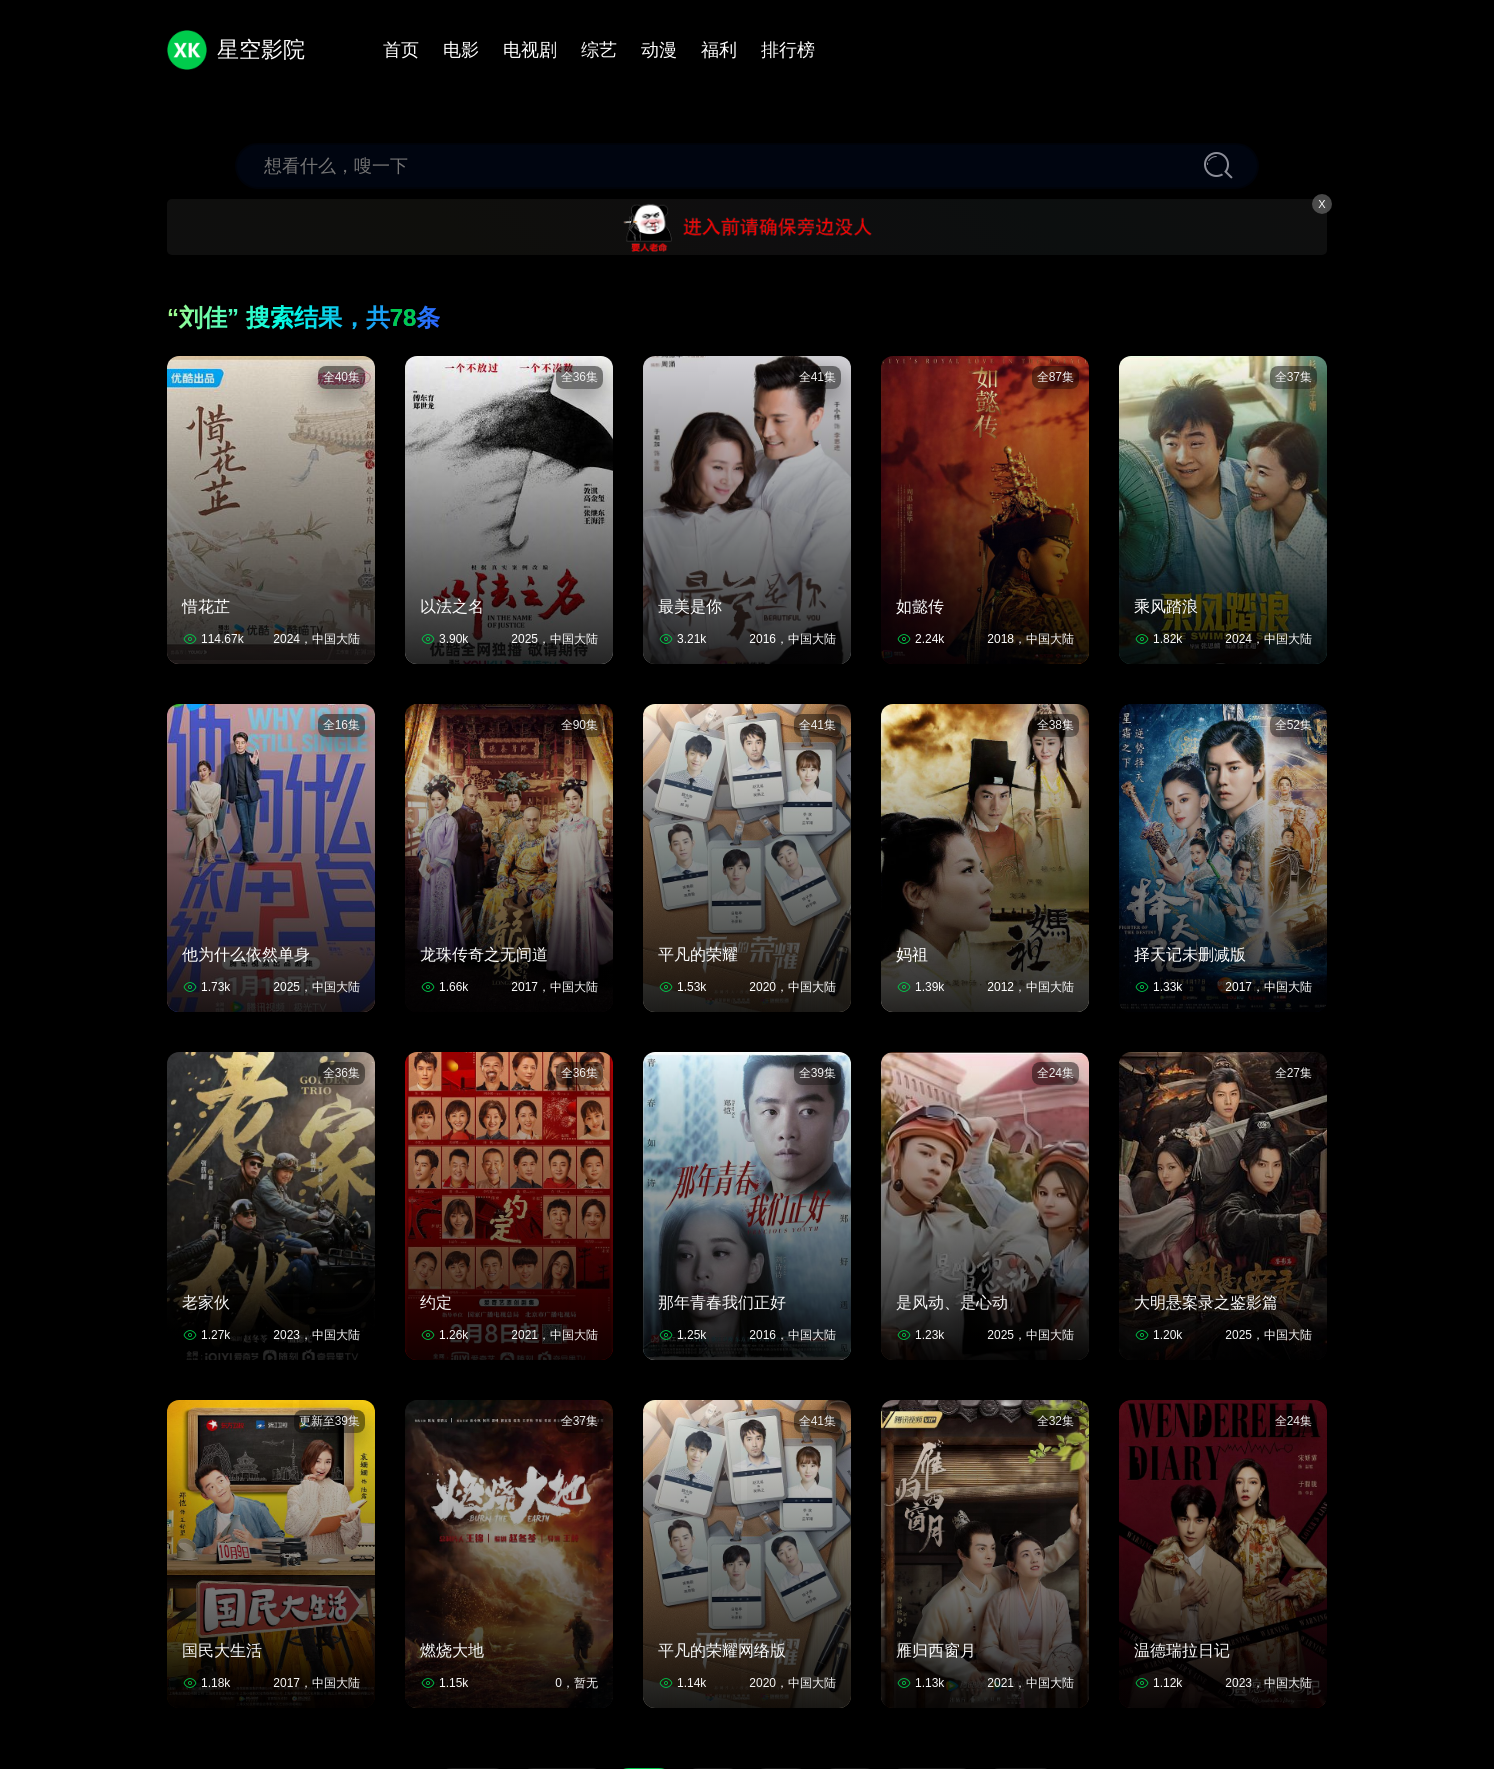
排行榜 (788, 50)
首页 (401, 50)
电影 (461, 50)
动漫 (659, 50)
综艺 (599, 50)
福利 (719, 50)
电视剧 (530, 50)
